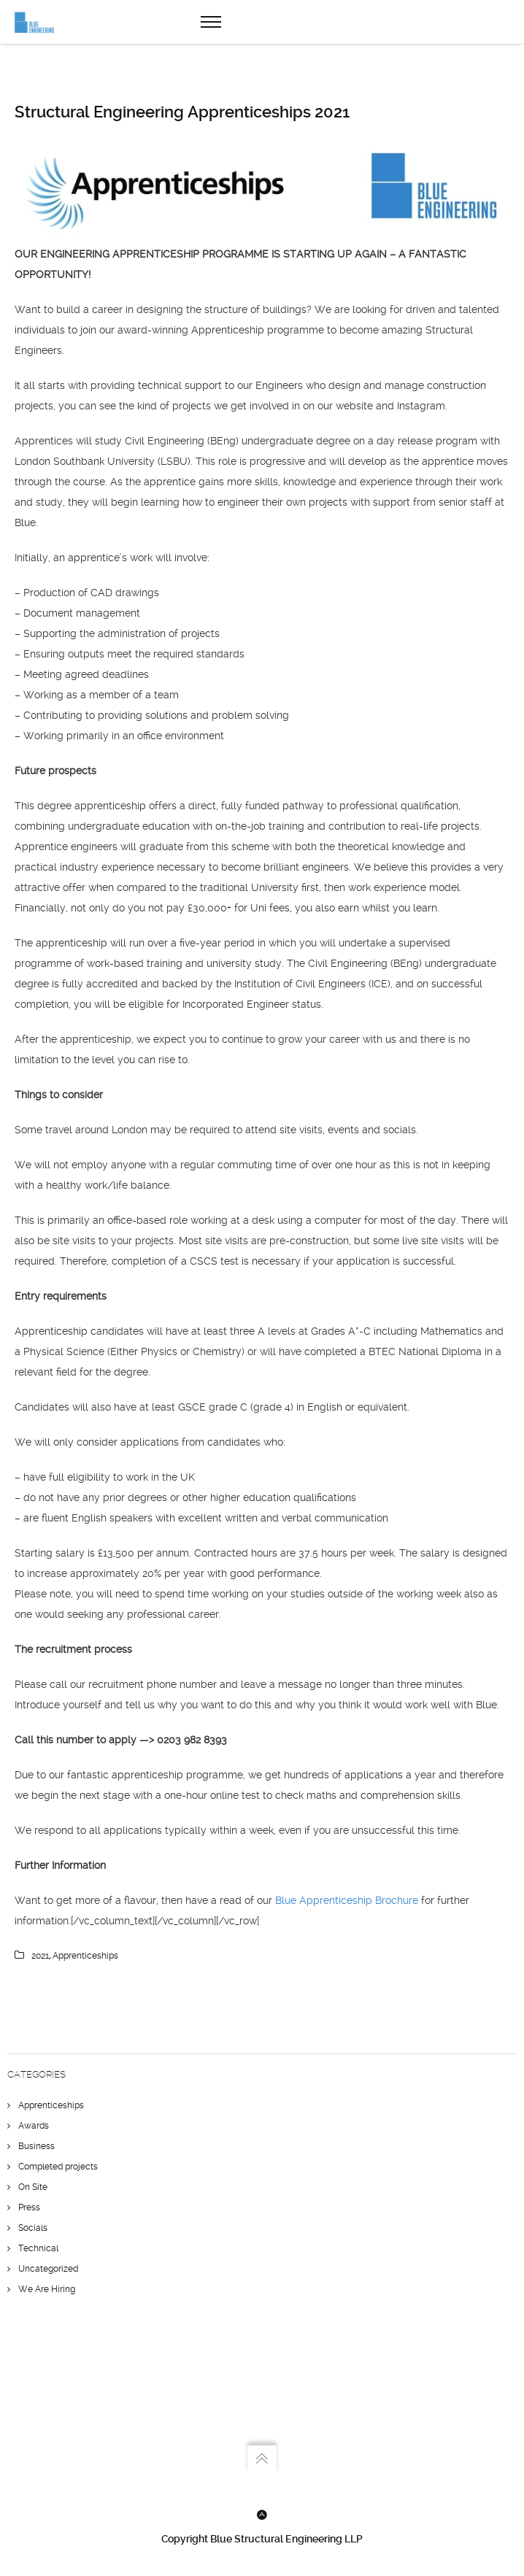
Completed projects (58, 2167)
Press (29, 2207)
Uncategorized (48, 2269)
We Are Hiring (46, 2289)
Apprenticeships (51, 2105)
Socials (32, 2228)
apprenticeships (85, 1956)
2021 (40, 1956)
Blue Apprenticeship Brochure (348, 1900)
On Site (32, 2187)
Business (36, 2146)
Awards (33, 2126)
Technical (38, 2248)
